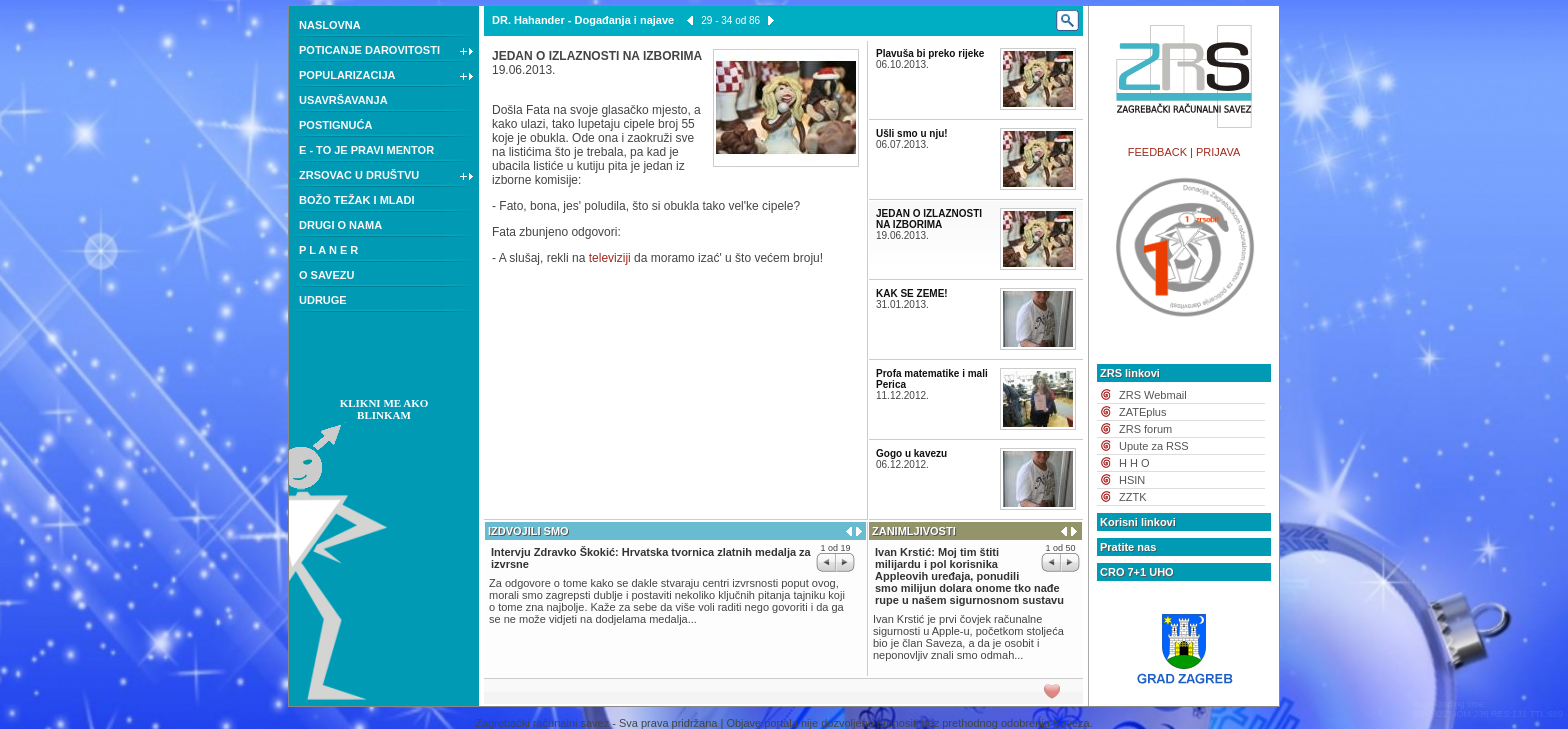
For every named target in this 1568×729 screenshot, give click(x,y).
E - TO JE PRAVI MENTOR (366, 150)
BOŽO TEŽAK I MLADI (357, 200)
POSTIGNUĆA (335, 125)
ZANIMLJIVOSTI (914, 531)
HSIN (1132, 480)
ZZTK (1133, 497)
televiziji (610, 258)
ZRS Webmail (1153, 395)
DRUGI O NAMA (340, 225)
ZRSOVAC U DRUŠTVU (386, 177)
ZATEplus (1142, 412)
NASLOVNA (330, 25)
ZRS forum (1145, 429)
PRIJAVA (1218, 152)
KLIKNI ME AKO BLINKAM (384, 409)
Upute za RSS (1154, 446)
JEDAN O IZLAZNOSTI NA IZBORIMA (929, 219)
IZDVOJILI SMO (528, 531)
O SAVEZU (326, 275)
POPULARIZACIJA (386, 77)
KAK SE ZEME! (912, 293)
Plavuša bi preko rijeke (930, 53)
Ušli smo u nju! (912, 133)
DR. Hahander (528, 20)
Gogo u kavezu (911, 453)
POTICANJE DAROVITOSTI (386, 52)
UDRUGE (323, 300)
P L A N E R (328, 250)
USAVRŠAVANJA (343, 100)
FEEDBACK (1157, 152)
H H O (1134, 463)
